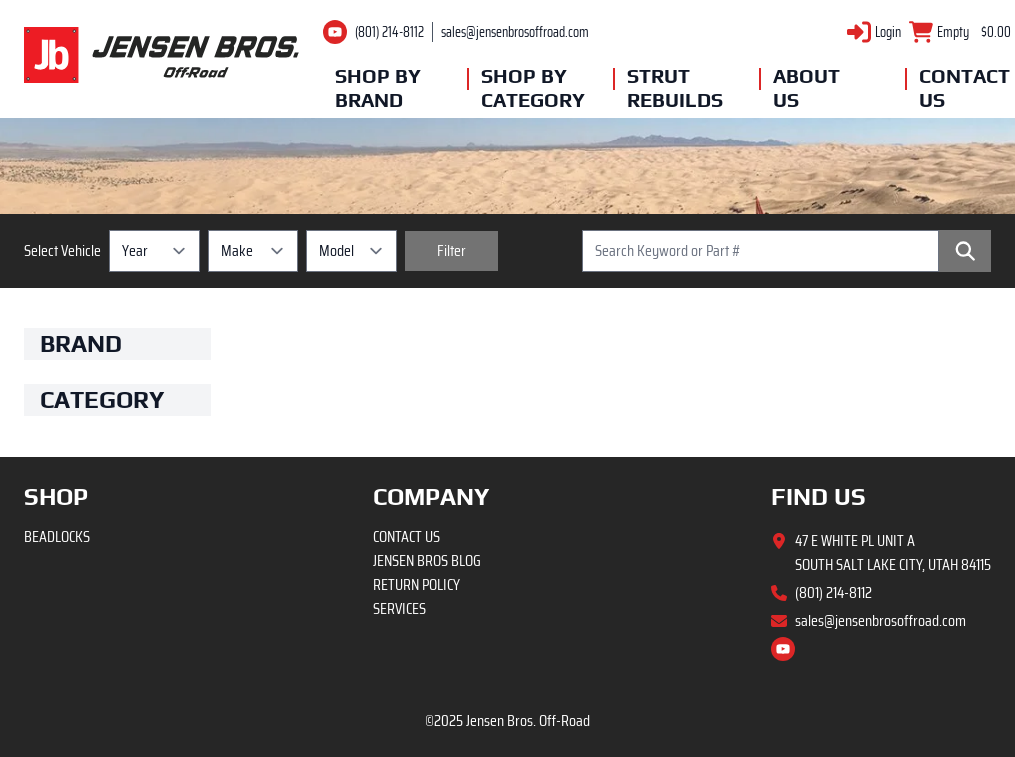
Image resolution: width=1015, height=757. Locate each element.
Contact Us (964, 87)
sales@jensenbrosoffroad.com (515, 32)
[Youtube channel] (335, 32)
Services (399, 608)
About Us (806, 87)
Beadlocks (57, 536)
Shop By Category (529, 87)
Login (888, 32)
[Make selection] (253, 251)
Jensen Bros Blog (427, 560)
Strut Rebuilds (675, 87)
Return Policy (416, 584)
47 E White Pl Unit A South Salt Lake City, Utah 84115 (893, 553)
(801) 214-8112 (389, 32)
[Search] (965, 251)
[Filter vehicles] (451, 251)
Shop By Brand (378, 87)
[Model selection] (351, 251)
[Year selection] (154, 251)
